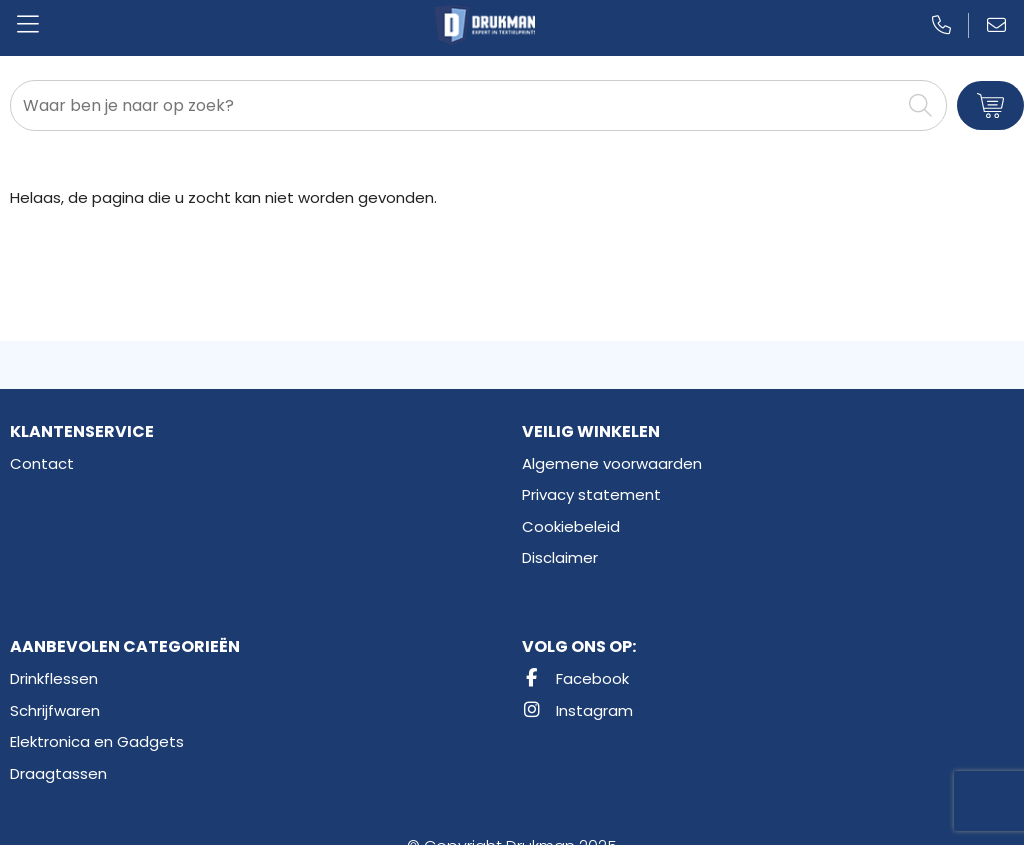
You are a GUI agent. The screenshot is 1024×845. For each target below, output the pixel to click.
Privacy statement (591, 494)
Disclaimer (560, 557)
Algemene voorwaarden (612, 463)
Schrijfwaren (55, 710)
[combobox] (456, 105)
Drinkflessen (54, 678)
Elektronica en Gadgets (97, 741)
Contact (42, 463)
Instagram (577, 710)
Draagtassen (58, 773)
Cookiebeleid (571, 526)
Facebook (575, 678)
